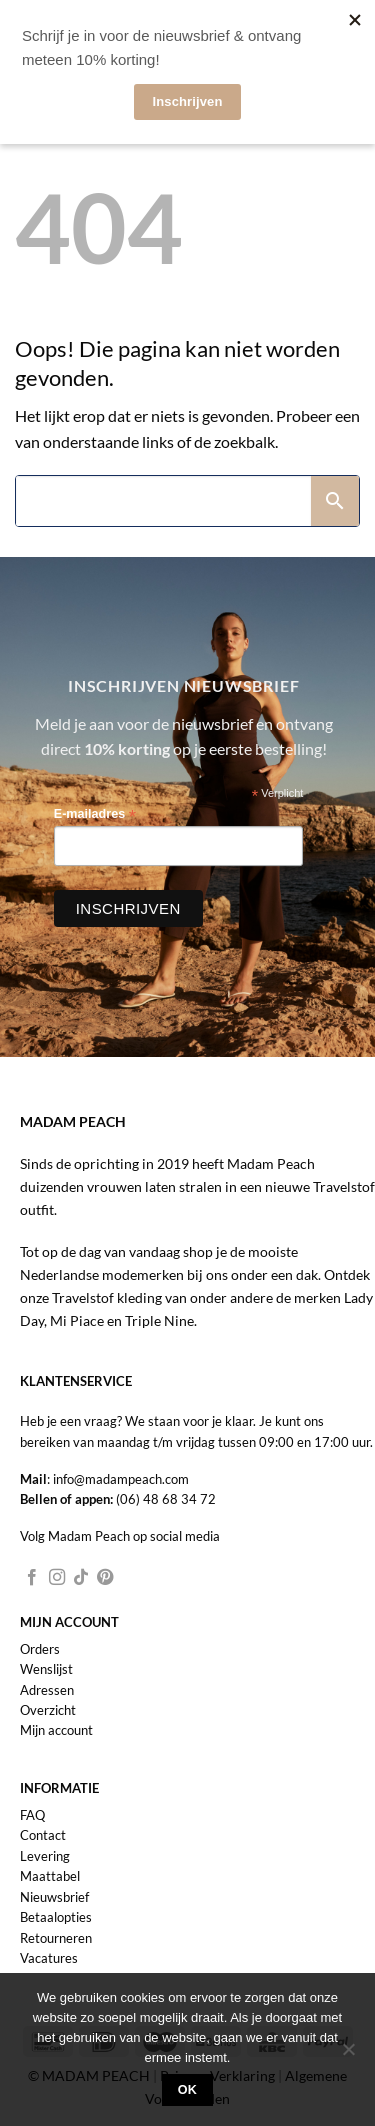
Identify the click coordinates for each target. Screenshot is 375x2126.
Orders (40, 1649)
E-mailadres (95, 814)
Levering (45, 1856)
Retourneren (56, 1938)
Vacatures (49, 1958)
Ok (188, 2090)
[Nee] (348, 2055)
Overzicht (48, 1710)
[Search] (163, 501)
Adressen (47, 1690)
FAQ (32, 1815)
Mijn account (56, 1730)
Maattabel (50, 1876)
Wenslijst (46, 1669)
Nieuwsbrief (54, 1897)
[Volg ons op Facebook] (32, 1578)
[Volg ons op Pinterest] (105, 1578)
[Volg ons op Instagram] (57, 1578)
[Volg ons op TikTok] (81, 1578)
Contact (43, 1835)
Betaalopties (56, 1917)
